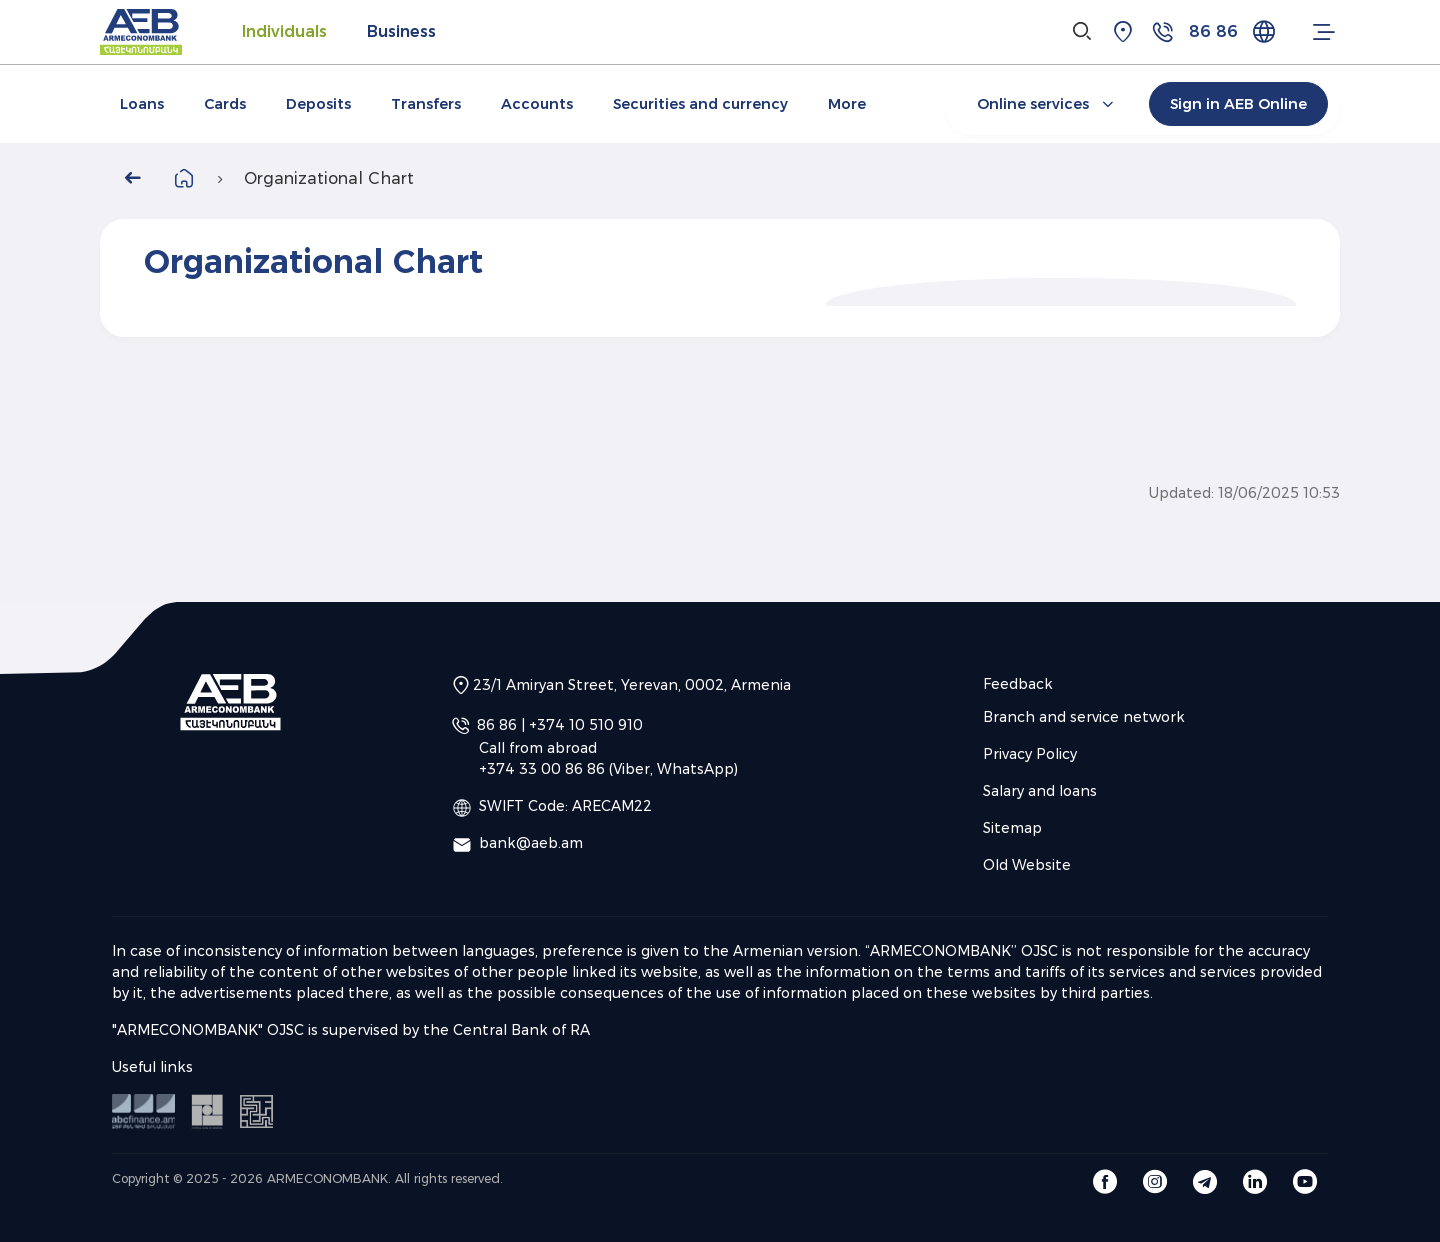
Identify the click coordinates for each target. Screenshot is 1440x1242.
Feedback (1018, 684)
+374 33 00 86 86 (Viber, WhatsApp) (608, 769)
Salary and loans (1040, 791)
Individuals (284, 31)
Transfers (426, 104)
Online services (1048, 104)
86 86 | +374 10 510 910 (560, 725)
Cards (225, 104)
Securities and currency (700, 104)
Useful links (152, 1067)
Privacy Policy (1030, 754)
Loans (142, 104)
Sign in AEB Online (1238, 104)
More (847, 104)
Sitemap (1012, 828)
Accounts (537, 104)
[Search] (1083, 32)
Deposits (318, 104)
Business (401, 31)
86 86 (1213, 31)
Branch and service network (1084, 717)
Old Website (1027, 865)
